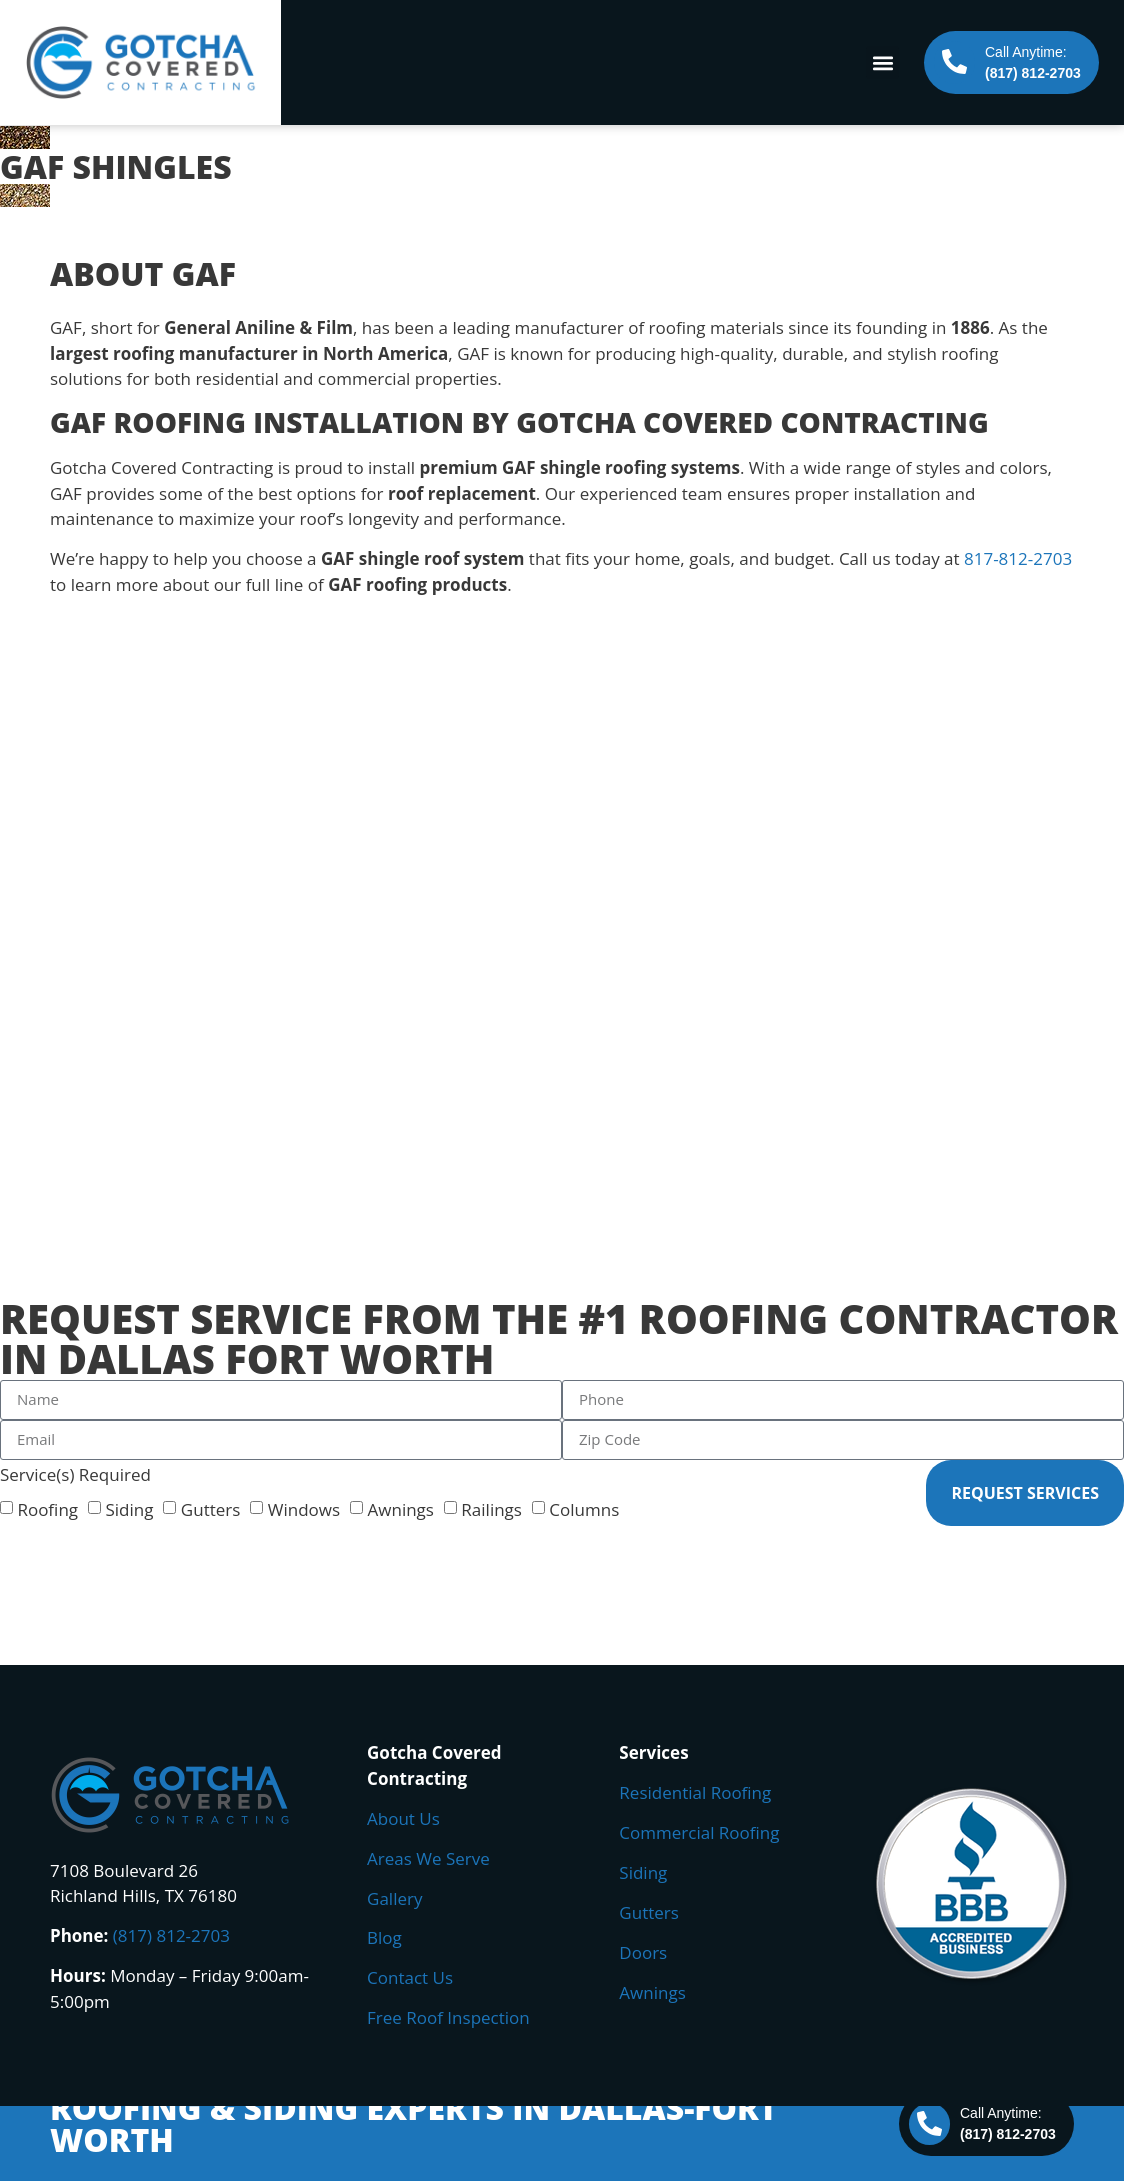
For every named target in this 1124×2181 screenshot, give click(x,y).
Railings (491, 1508)
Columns (584, 1508)
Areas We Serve (428, 1858)
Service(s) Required (75, 1474)
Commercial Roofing (699, 1832)
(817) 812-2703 (171, 1935)
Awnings (401, 1508)
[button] (882, 62)
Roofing (47, 1508)
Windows (304, 1508)
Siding (129, 1508)
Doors (643, 1952)
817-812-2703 (1018, 558)
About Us (403, 1818)
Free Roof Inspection (448, 2017)
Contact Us (410, 1977)
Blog (384, 1937)
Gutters (211, 1508)
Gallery (394, 1898)
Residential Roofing (695, 1792)
